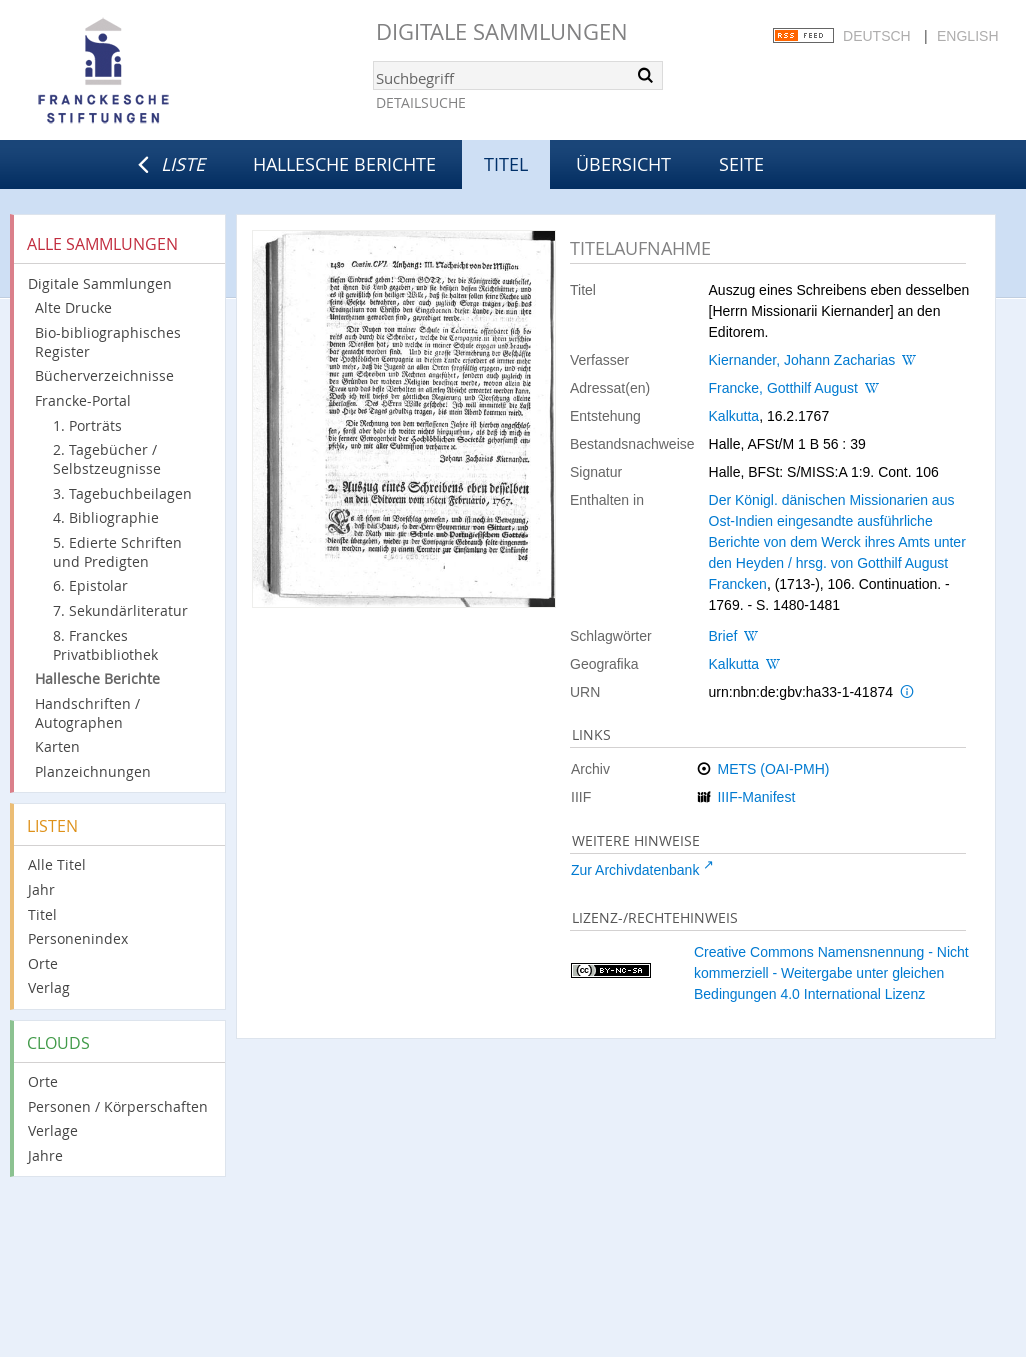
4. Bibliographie (106, 517)
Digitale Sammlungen (502, 31)
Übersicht (623, 164)
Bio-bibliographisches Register (108, 342)
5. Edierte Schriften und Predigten (117, 552)
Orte (43, 963)
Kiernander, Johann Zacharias (802, 360)
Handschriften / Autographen (87, 713)
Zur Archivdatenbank (635, 870)
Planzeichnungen (93, 771)
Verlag (49, 987)
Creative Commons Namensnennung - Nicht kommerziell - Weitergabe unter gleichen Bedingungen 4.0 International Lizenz (831, 973)
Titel (42, 914)
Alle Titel (57, 864)
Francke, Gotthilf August (783, 388)
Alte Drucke (73, 307)
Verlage (53, 1130)
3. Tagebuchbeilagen (122, 493)
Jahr (41, 889)
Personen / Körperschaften (118, 1106)
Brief (723, 636)
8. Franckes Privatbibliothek (105, 645)
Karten (57, 746)
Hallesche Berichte (344, 164)
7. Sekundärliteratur (120, 610)
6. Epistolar (90, 585)
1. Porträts (87, 425)
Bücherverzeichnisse (104, 375)
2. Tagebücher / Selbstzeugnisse (107, 459)
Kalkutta (734, 416)
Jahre (45, 1155)
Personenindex (78, 938)
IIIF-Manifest (756, 797)
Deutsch (877, 36)
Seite (741, 164)
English (967, 36)
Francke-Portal (83, 400)
